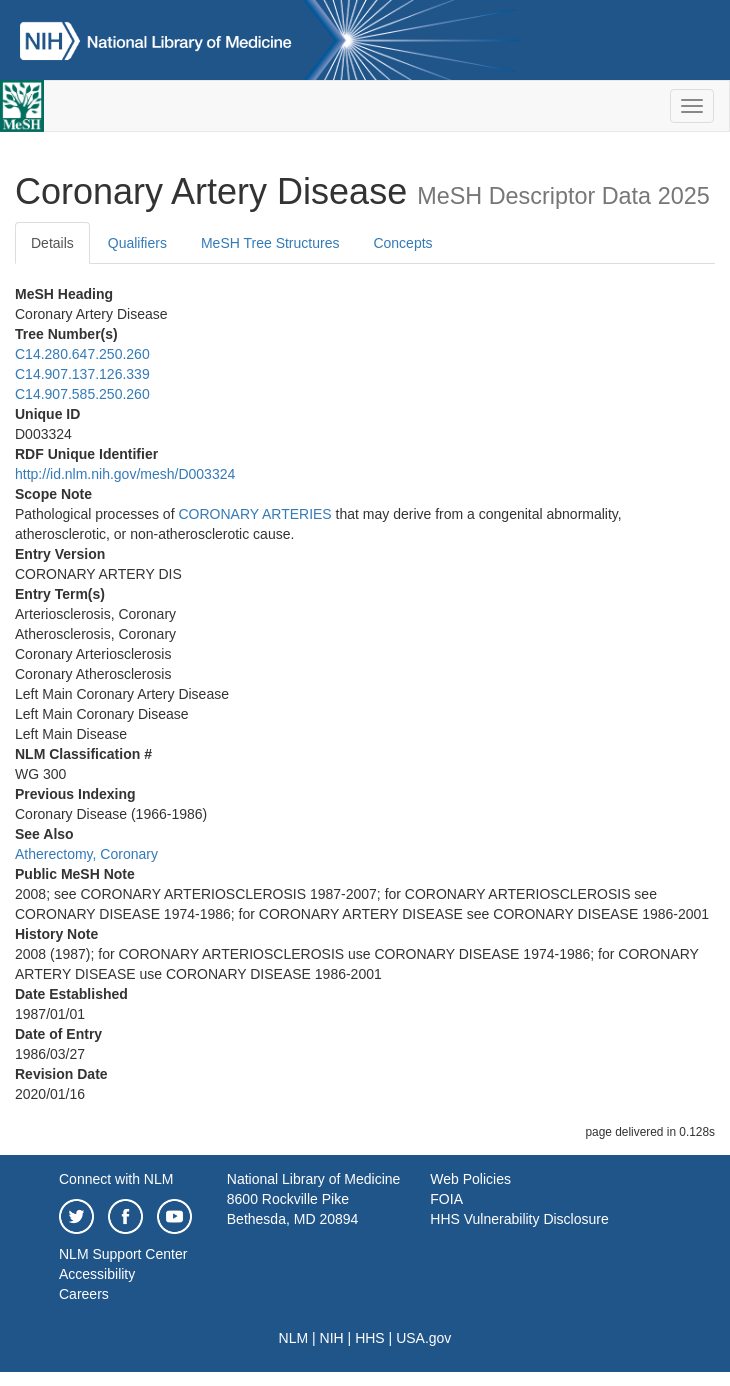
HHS (370, 1338)
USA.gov (423, 1338)
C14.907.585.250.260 (82, 394)
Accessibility (97, 1274)
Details (52, 243)
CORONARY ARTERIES (254, 514)
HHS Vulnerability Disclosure (519, 1219)
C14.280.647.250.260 (82, 354)
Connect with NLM (116, 1179)
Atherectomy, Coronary (86, 854)
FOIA (446, 1199)
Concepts (402, 243)
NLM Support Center (123, 1254)
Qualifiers (137, 243)
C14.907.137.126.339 (82, 374)
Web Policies (470, 1179)
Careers (84, 1294)
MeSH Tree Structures (270, 243)
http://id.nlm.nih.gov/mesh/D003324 (125, 474)
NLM (294, 1338)
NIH (332, 1338)
